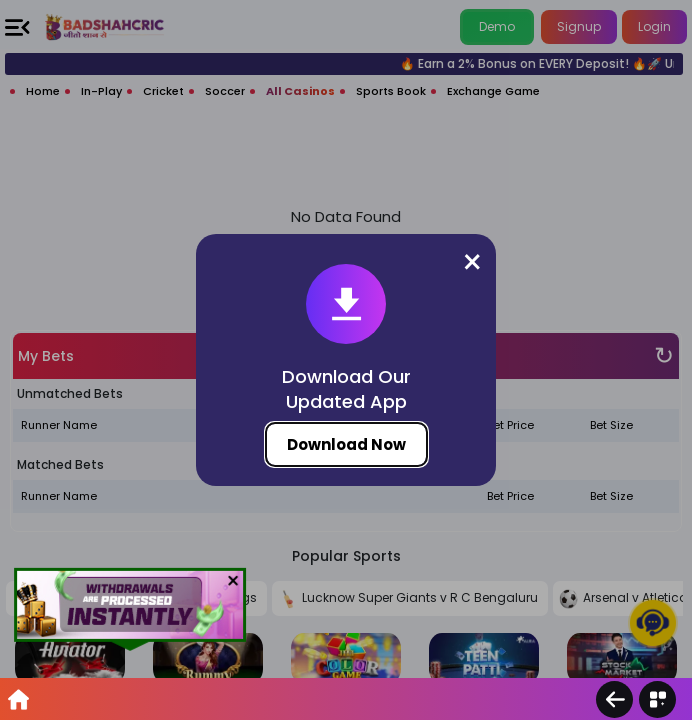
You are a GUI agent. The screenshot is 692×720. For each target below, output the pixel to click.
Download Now (346, 444)
